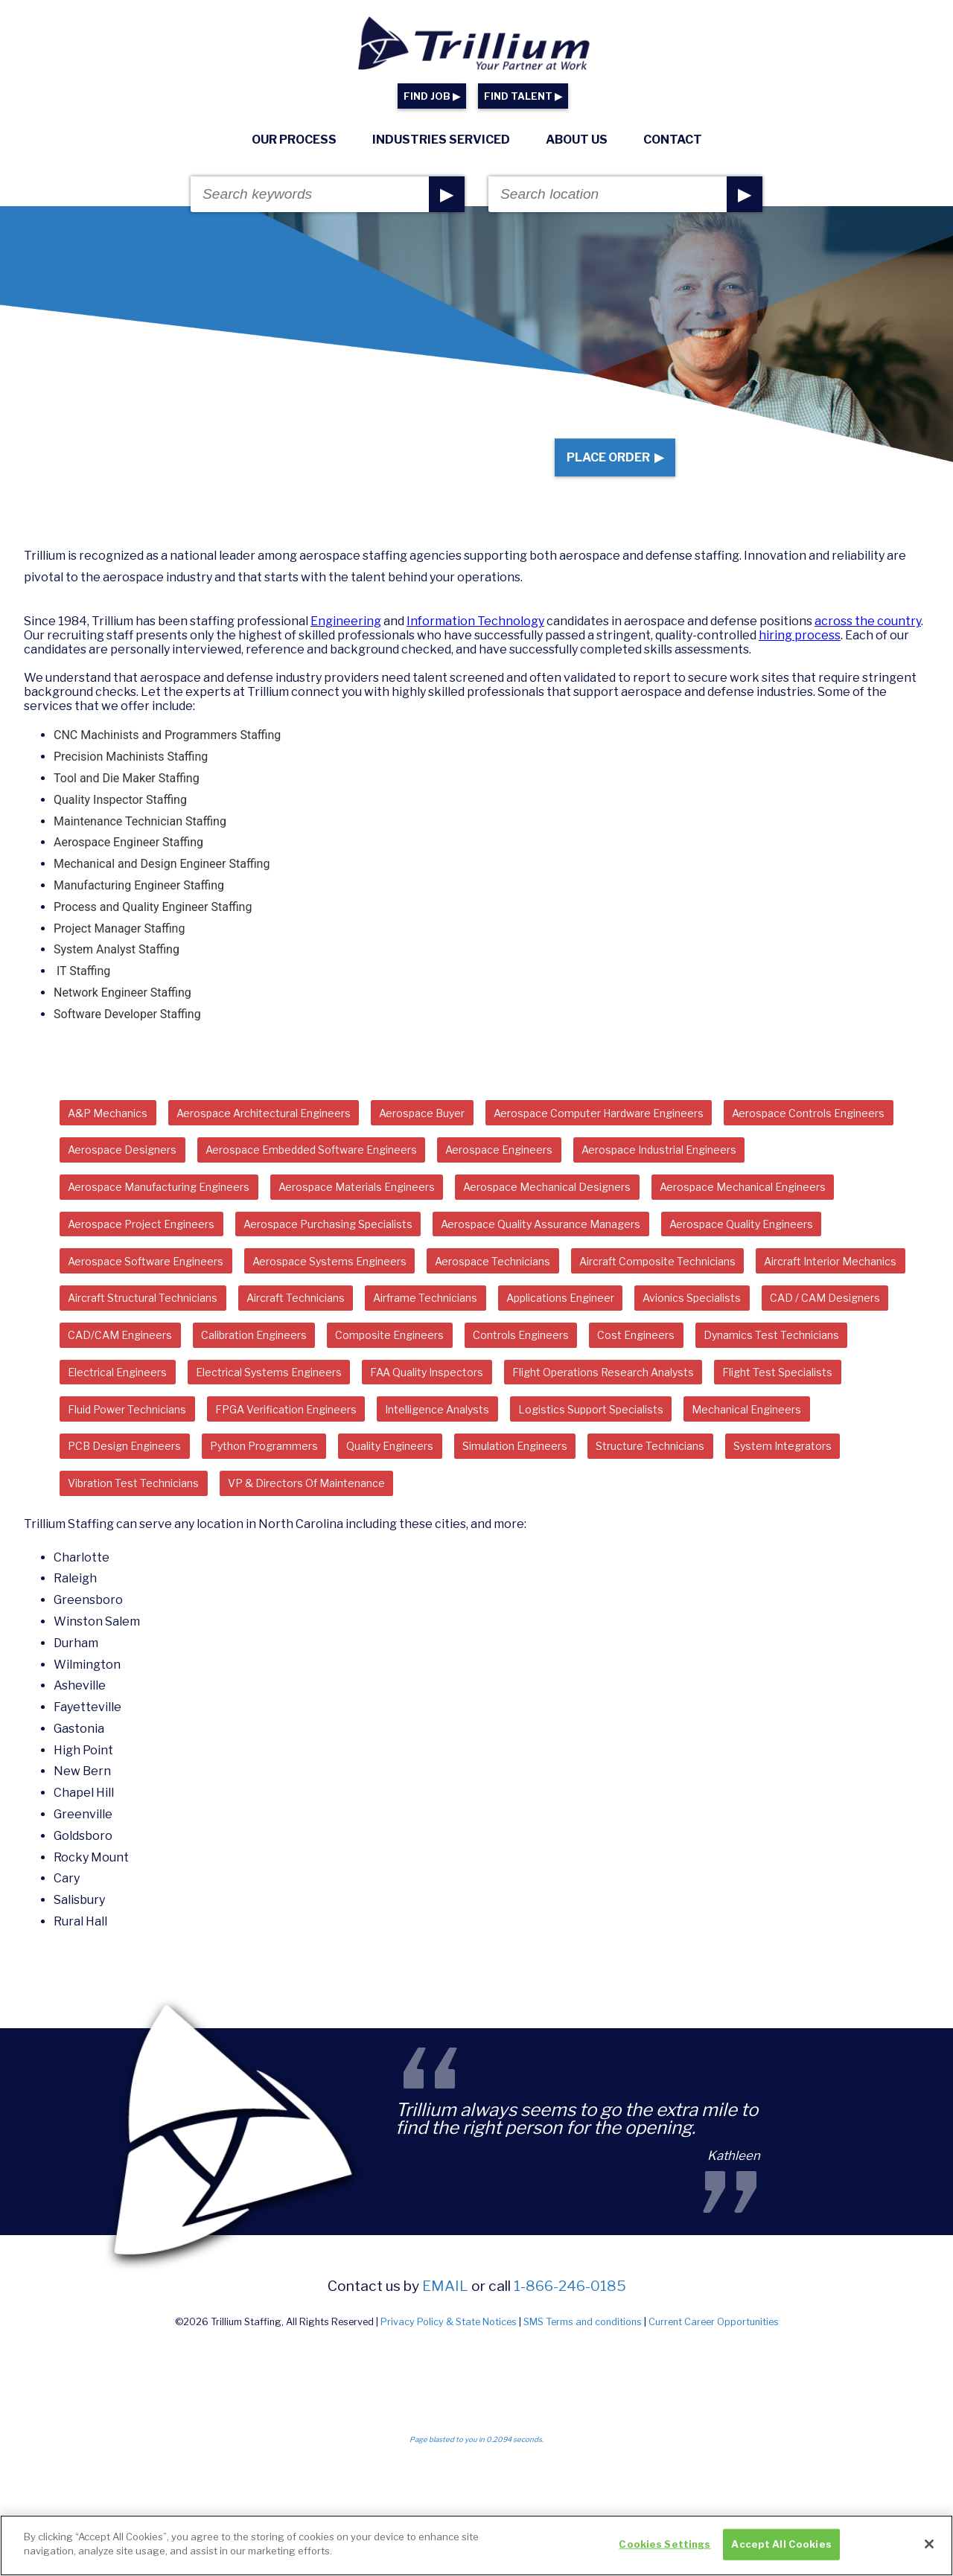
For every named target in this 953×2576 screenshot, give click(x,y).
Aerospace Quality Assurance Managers (182, 1295)
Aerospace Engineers (764, 1174)
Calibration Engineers (280, 1417)
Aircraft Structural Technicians (722, 1336)
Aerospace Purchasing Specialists (811, 1254)
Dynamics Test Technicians (145, 1457)
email (445, 2424)
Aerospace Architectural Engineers (293, 1133)
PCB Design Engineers (639, 1538)
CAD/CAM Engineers (128, 1417)
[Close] (929, 2550)
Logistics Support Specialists (303, 1538)
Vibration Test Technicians (729, 1578)
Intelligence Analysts (129, 1538)
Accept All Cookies (781, 2550)
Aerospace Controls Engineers (157, 1174)
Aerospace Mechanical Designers (165, 1254)
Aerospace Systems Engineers (821, 1295)
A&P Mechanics (115, 1133)
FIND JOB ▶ (432, 96)
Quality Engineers (119, 1578)
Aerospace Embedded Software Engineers (551, 1174)
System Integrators (566, 1578)
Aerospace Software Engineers (613, 1295)
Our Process (294, 139)
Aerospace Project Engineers (598, 1254)
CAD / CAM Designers (732, 1377)
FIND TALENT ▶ (523, 96)
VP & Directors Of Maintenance (159, 1619)
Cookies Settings (664, 2550)
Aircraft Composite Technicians (323, 1336)
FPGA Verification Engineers (714, 1498)
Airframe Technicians (277, 1377)
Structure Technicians (416, 1578)
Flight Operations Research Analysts (173, 1498)
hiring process (800, 655)
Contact (672, 139)
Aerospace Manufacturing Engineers (384, 1214)
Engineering (345, 640)
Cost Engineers (714, 1417)
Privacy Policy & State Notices (448, 2460)
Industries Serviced (441, 139)
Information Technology (475, 640)
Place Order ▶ (604, 467)
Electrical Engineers (310, 1457)
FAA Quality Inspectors (661, 1457)
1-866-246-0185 (570, 2424)
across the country (868, 640)
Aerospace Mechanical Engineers (387, 1254)
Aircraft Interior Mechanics (523, 1336)
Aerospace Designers (336, 1174)
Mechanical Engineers (480, 1538)
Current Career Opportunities (713, 2460)
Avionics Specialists (584, 1377)
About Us (577, 139)
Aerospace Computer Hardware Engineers (676, 1133)
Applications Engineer (433, 1377)
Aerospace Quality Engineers (409, 1295)
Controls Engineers (584, 1417)
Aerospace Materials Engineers (611, 1214)
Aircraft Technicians (127, 1377)
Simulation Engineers (261, 1578)
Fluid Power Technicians (533, 1498)
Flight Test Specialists (370, 1498)
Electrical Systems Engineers (482, 1457)
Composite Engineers (435, 1417)
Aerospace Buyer (475, 1133)
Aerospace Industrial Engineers (159, 1214)
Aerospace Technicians (136, 1336)
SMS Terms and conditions (582, 2460)
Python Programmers (795, 1538)
